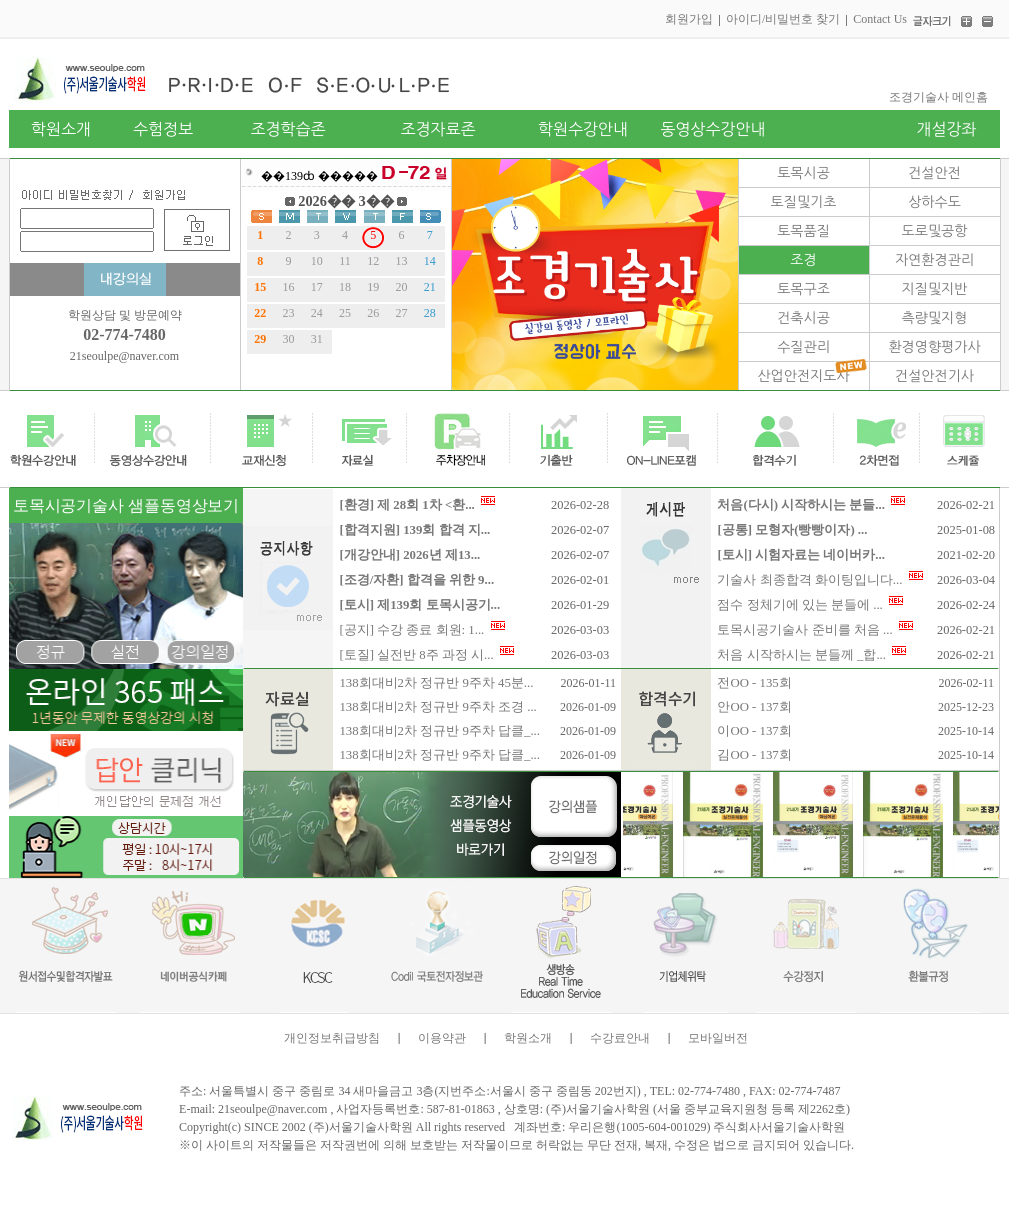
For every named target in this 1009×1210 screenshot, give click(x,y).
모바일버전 (718, 1038)
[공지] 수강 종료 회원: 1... (421, 630)
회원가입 (689, 19)
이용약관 (442, 1038)
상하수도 (934, 202)
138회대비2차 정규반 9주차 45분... (436, 683)
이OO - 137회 (754, 731)
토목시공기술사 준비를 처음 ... (815, 630)
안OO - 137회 (754, 707)
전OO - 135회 (754, 683)
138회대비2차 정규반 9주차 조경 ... (437, 707)
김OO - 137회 (754, 755)
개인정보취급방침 (332, 1038)
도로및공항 (935, 231)
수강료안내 (620, 1038)
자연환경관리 (934, 260)
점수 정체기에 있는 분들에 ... (810, 605)
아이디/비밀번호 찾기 (783, 19)
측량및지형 (935, 318)
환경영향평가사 (934, 347)
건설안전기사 (934, 376)
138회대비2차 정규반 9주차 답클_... (439, 731)
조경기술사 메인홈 (938, 97)
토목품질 (803, 231)
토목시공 (803, 173)
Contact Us (880, 19)
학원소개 (528, 1038)
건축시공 (803, 318)
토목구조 (803, 289)
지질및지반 (935, 289)
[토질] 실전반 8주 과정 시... (426, 655)
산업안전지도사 (803, 376)
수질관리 (803, 347)
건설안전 (934, 173)
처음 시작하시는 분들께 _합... (811, 655)
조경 (803, 260)
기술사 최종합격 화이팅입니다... (819, 580)
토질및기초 (804, 202)
